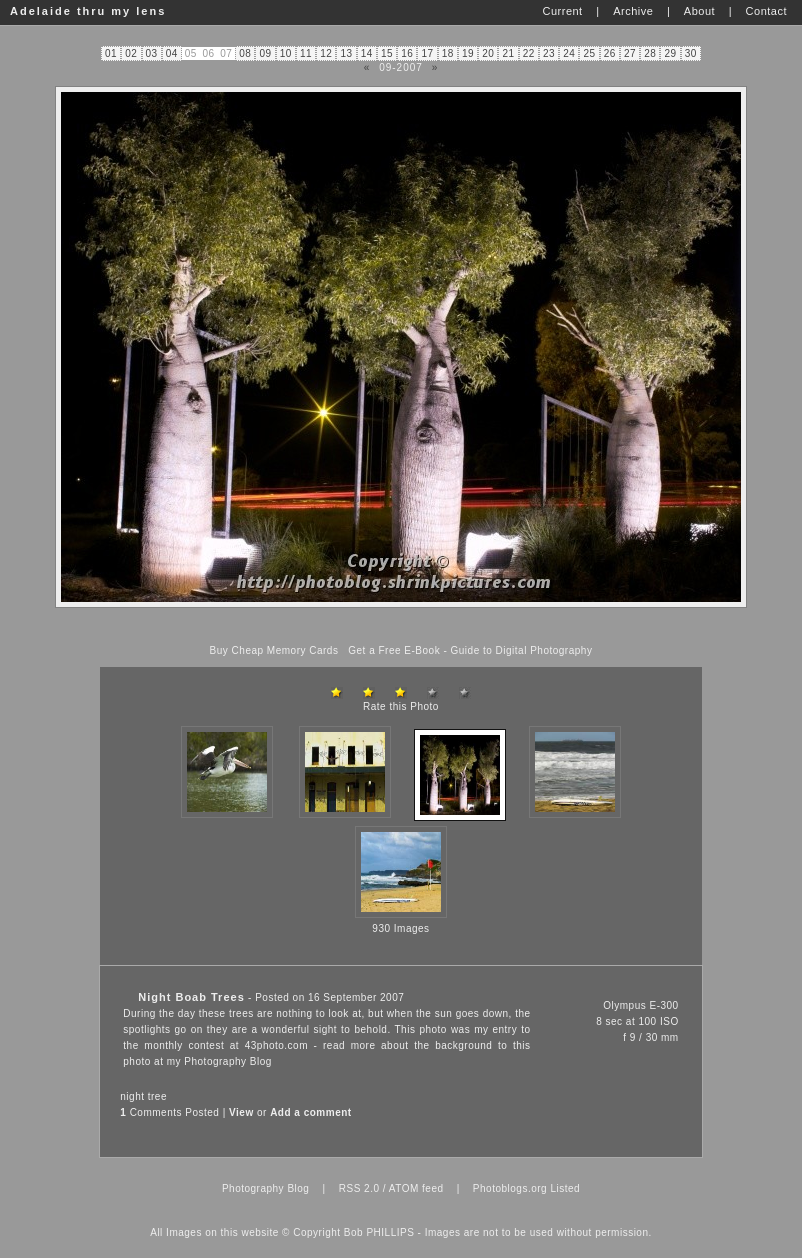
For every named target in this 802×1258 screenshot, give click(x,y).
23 (549, 53)
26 (610, 53)
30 (691, 53)
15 (387, 53)
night (132, 1096)
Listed (565, 1188)
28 (650, 53)
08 (245, 53)
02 (131, 53)
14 (367, 53)
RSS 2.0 (359, 1188)
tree (157, 1096)
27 (630, 53)
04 (172, 53)
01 (111, 53)
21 (509, 53)
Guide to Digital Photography (522, 650)
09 (266, 53)
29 (671, 53)
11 (306, 53)
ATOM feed (416, 1188)
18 (448, 53)
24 (569, 53)
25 (590, 53)
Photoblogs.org (510, 1188)
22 (529, 53)
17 (428, 53)
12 (326, 53)
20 (488, 53)
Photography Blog (228, 1061)
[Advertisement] (401, 626)
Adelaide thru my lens (88, 11)
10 (286, 53)
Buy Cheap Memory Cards (274, 650)
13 (347, 53)
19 (468, 53)
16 (407, 53)
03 (152, 53)
